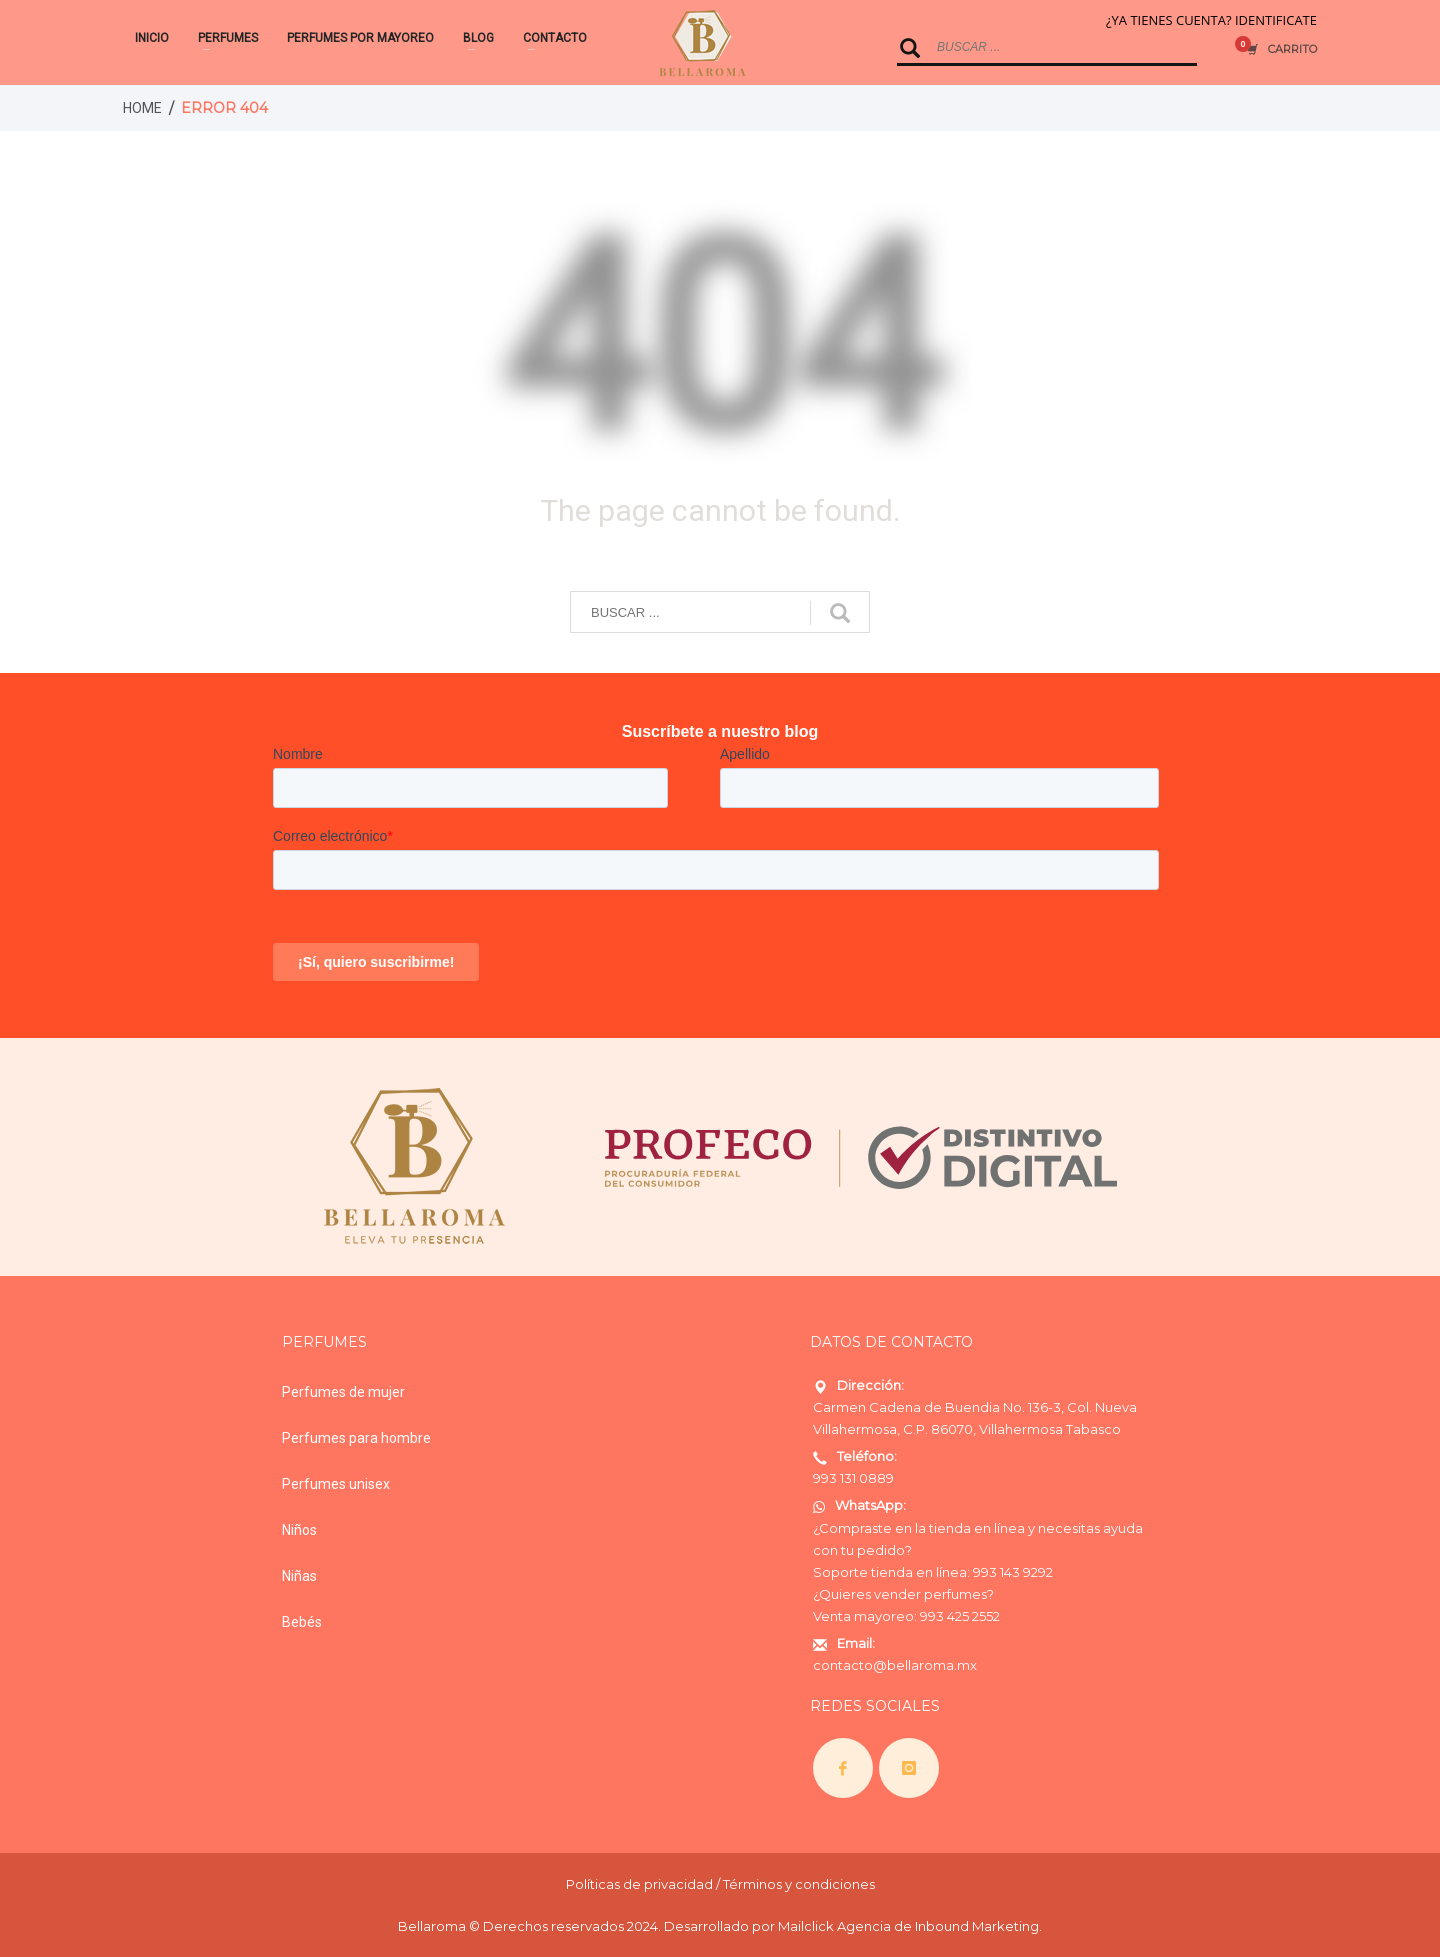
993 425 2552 (960, 1616)
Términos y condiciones (799, 1884)
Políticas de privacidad (639, 1884)
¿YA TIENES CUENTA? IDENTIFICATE (1211, 20)
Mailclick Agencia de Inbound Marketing (908, 1926)
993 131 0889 (853, 1478)
